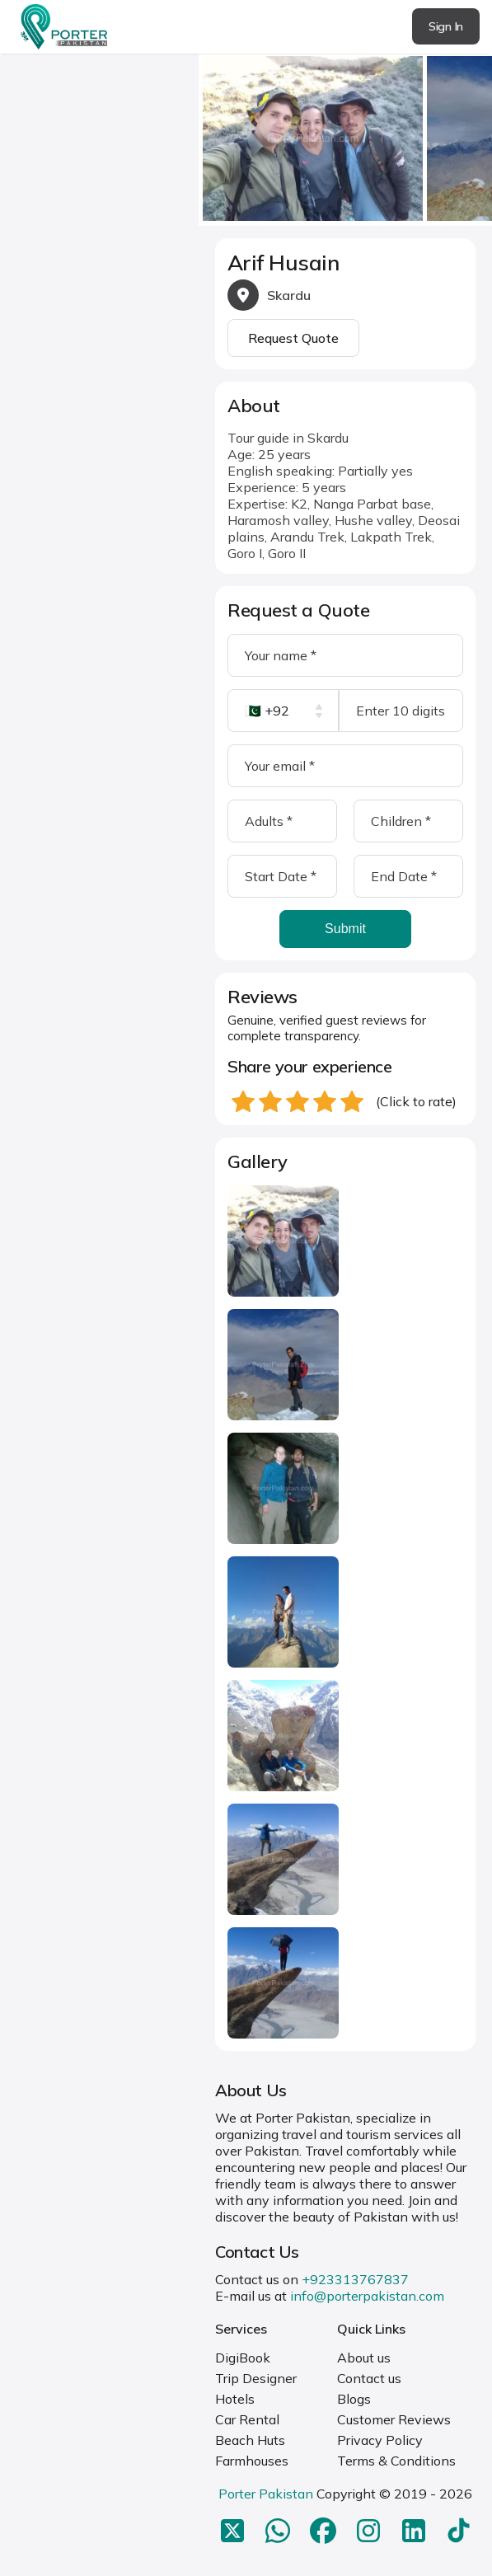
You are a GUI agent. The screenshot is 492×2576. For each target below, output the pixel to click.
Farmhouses (251, 2460)
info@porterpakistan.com (367, 2295)
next (475, 133)
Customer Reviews (394, 2419)
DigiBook (242, 2357)
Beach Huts (250, 2440)
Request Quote (293, 338)
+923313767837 (355, 2279)
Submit (345, 929)
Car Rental (247, 2419)
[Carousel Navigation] (345, 133)
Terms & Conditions (396, 2460)
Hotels (235, 2399)
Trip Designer (256, 2378)
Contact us (369, 2378)
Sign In (446, 26)
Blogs (354, 2399)
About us (364, 2357)
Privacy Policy (380, 2440)
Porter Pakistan (265, 2493)
